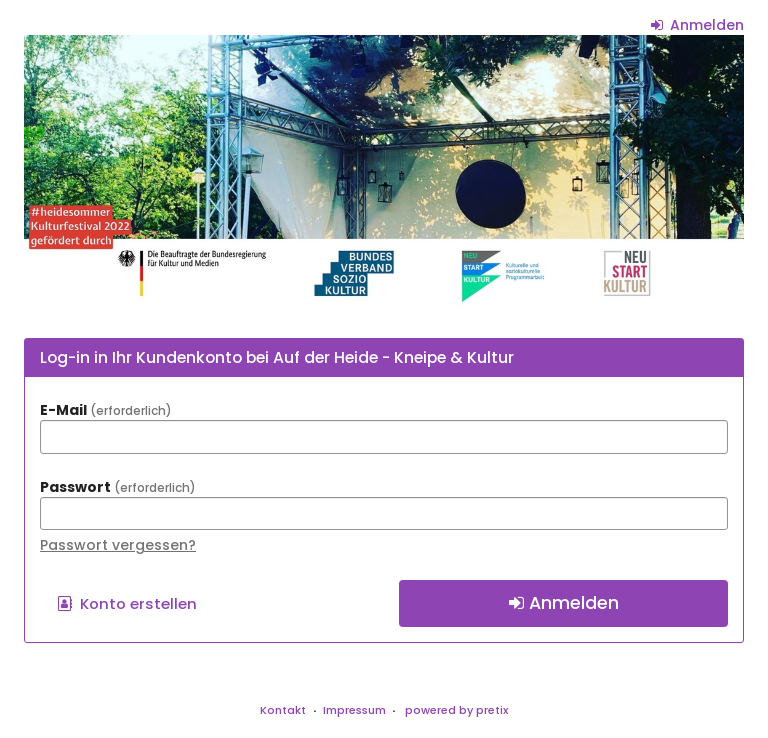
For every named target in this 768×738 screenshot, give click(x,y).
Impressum (354, 710)
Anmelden (698, 25)
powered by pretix (456, 710)
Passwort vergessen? (118, 545)
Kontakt (283, 710)
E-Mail (106, 410)
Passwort (118, 487)
